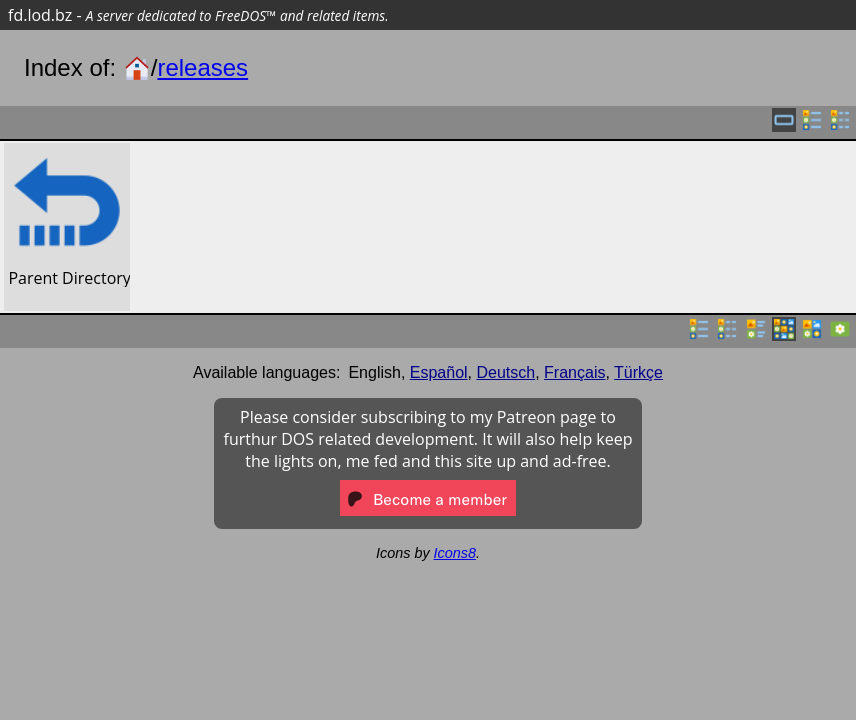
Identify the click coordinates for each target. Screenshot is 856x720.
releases (202, 67)
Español (439, 372)
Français (574, 372)
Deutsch (506, 372)
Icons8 (455, 553)
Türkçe (638, 372)
